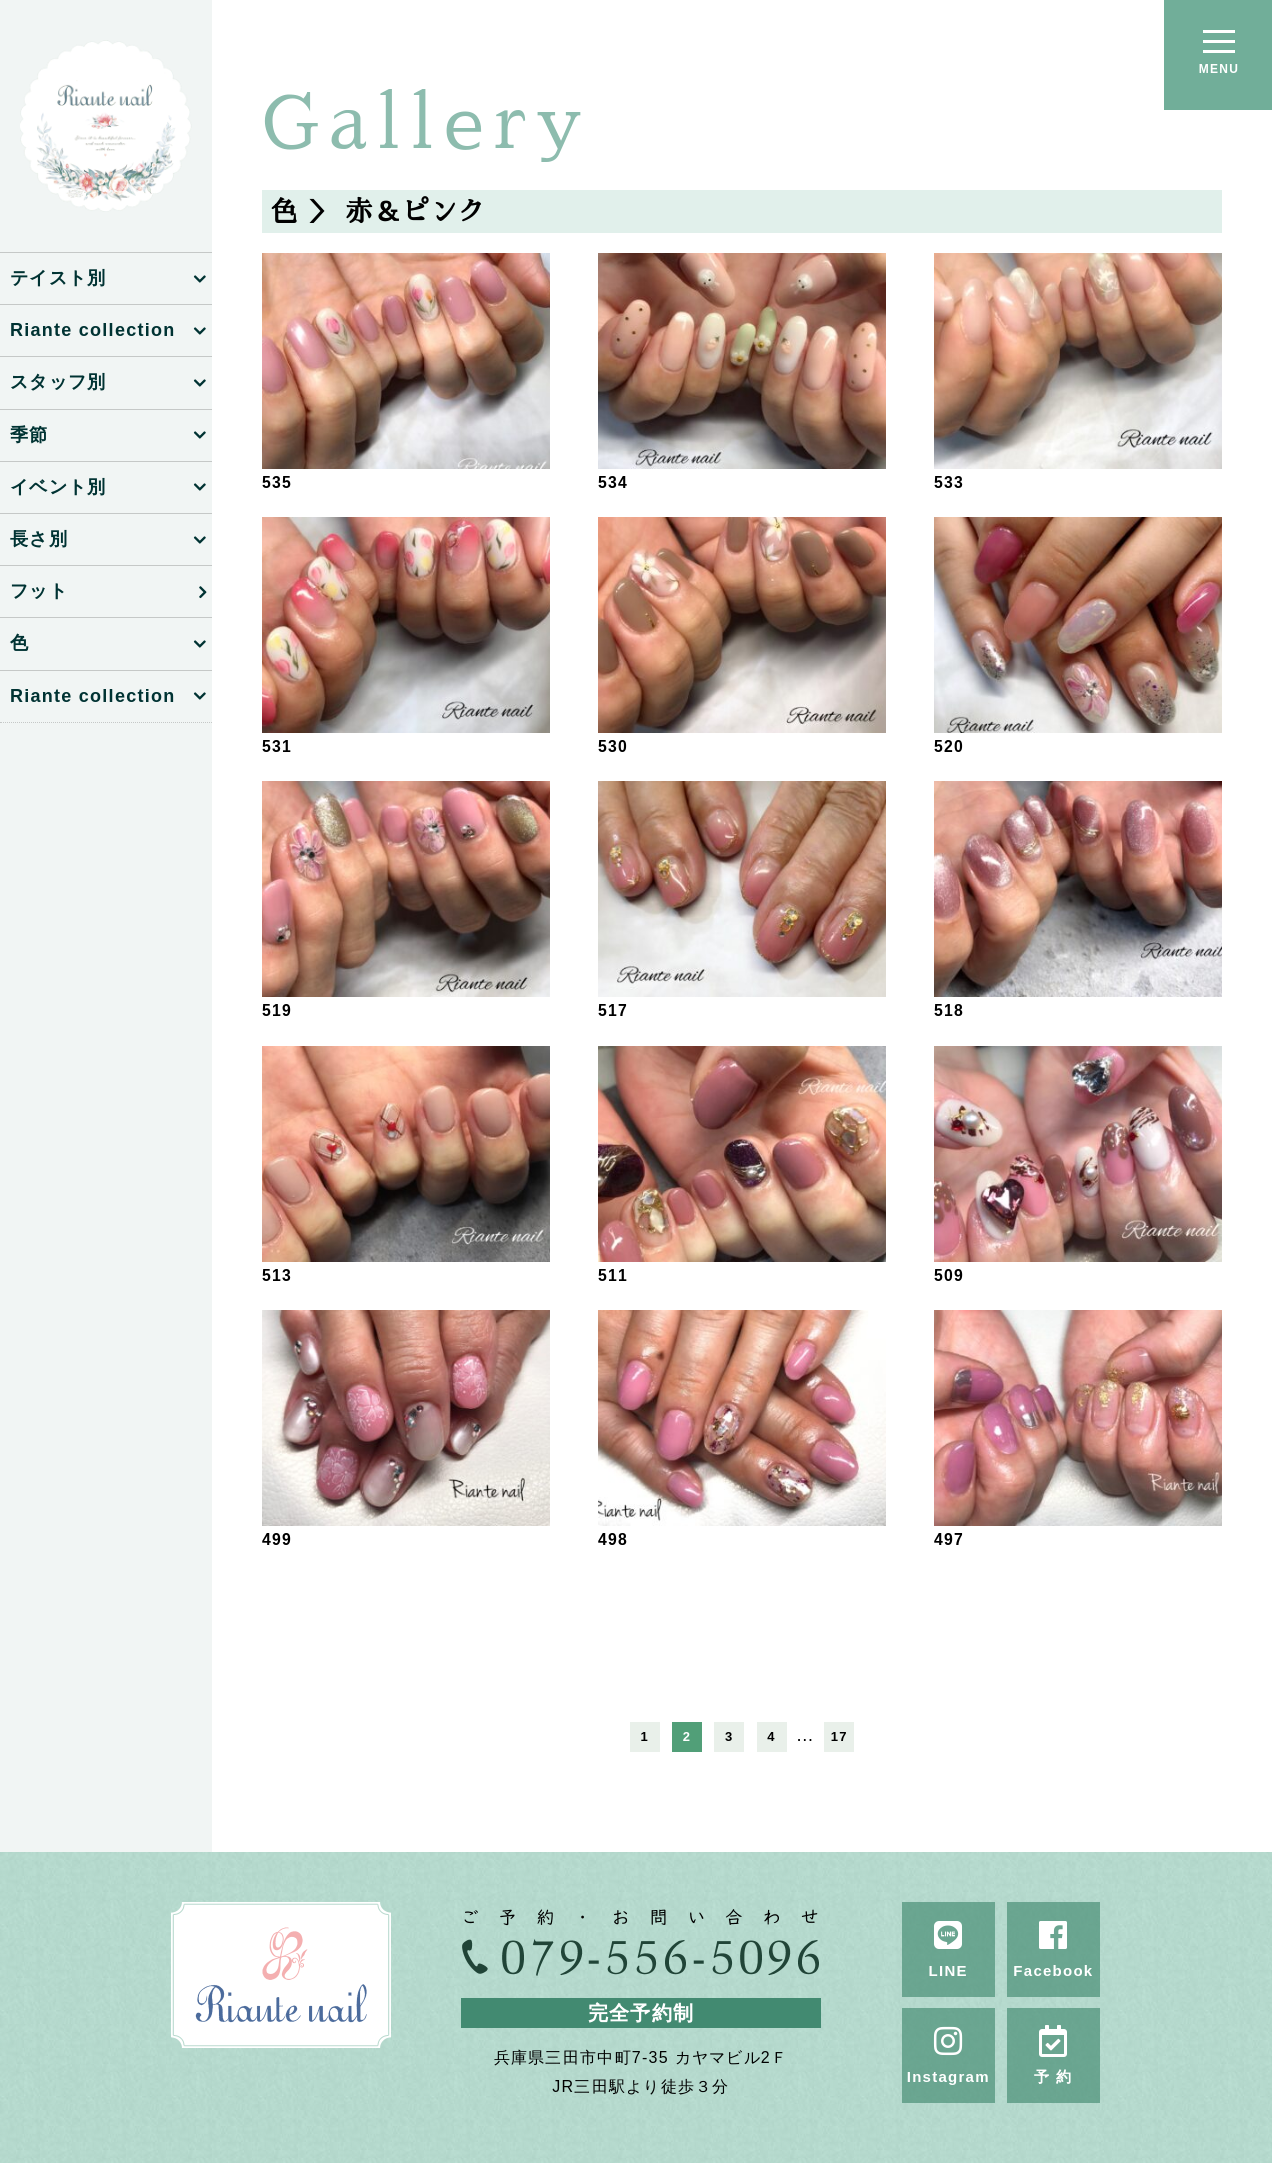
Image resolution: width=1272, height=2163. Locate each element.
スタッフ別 (58, 382)
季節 (29, 435)
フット (39, 591)
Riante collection (92, 330)
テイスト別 (58, 278)
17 (839, 1736)
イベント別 (58, 487)
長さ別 (39, 539)
